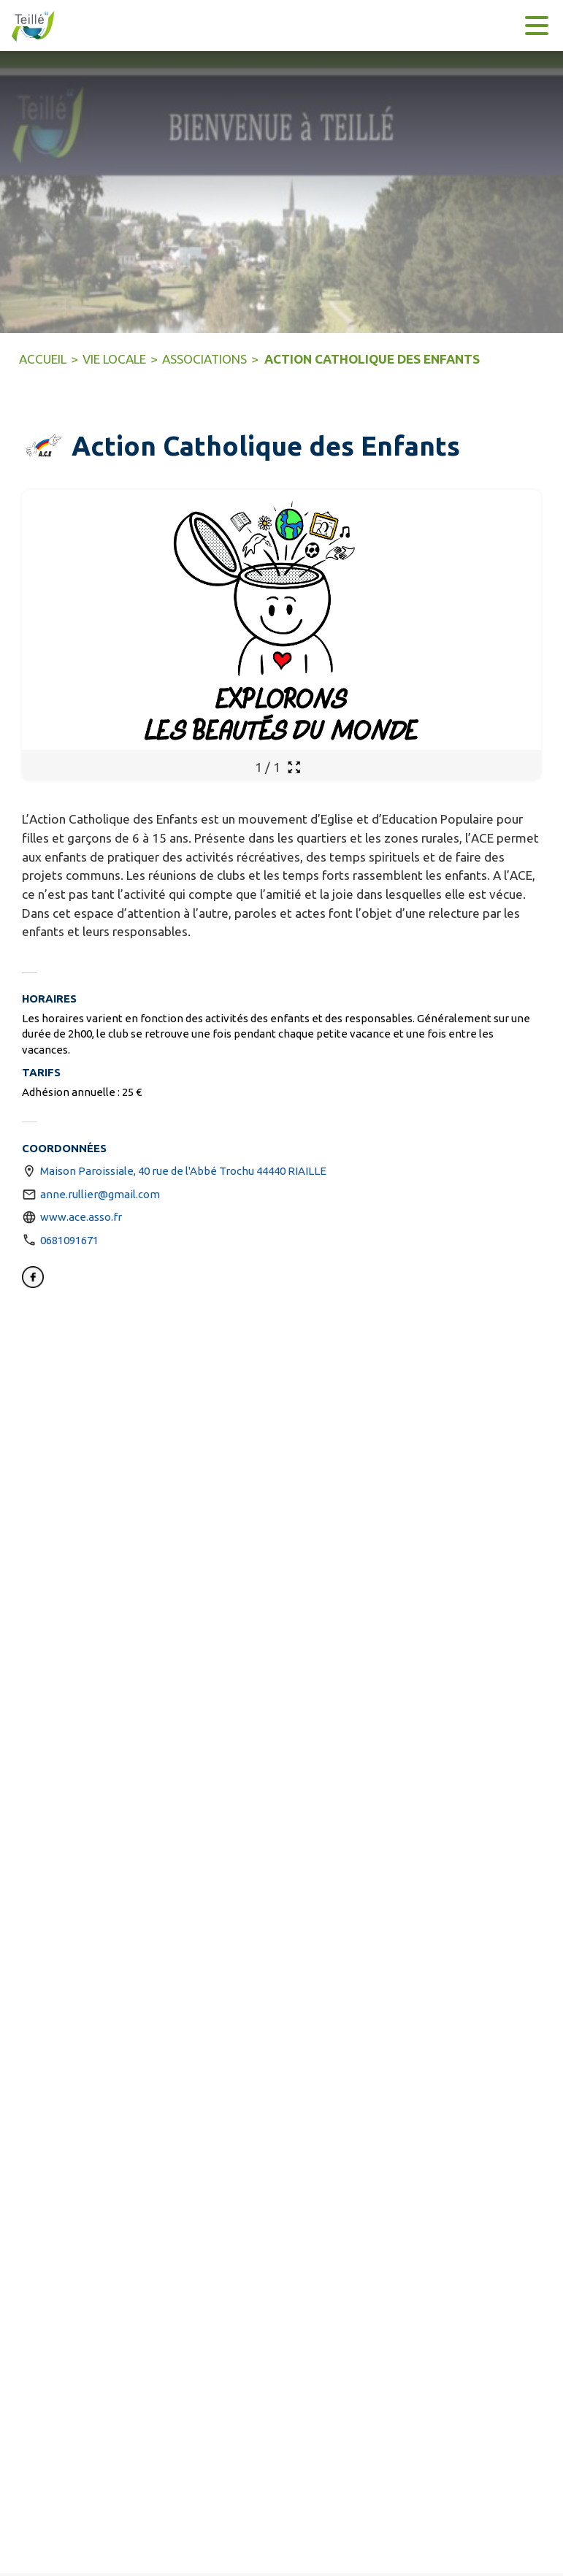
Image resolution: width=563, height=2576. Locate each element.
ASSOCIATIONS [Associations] (204, 359)
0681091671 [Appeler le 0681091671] (69, 1240)
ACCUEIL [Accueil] (42, 359)
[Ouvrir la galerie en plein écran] (293, 767)
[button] (44, 446)
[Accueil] (29, 25)
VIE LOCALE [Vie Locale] (114, 359)
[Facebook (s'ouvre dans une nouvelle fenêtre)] (33, 1279)
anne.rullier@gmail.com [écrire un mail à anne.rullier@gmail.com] (100, 1194)
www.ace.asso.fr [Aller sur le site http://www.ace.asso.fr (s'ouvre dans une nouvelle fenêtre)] (81, 1217)
